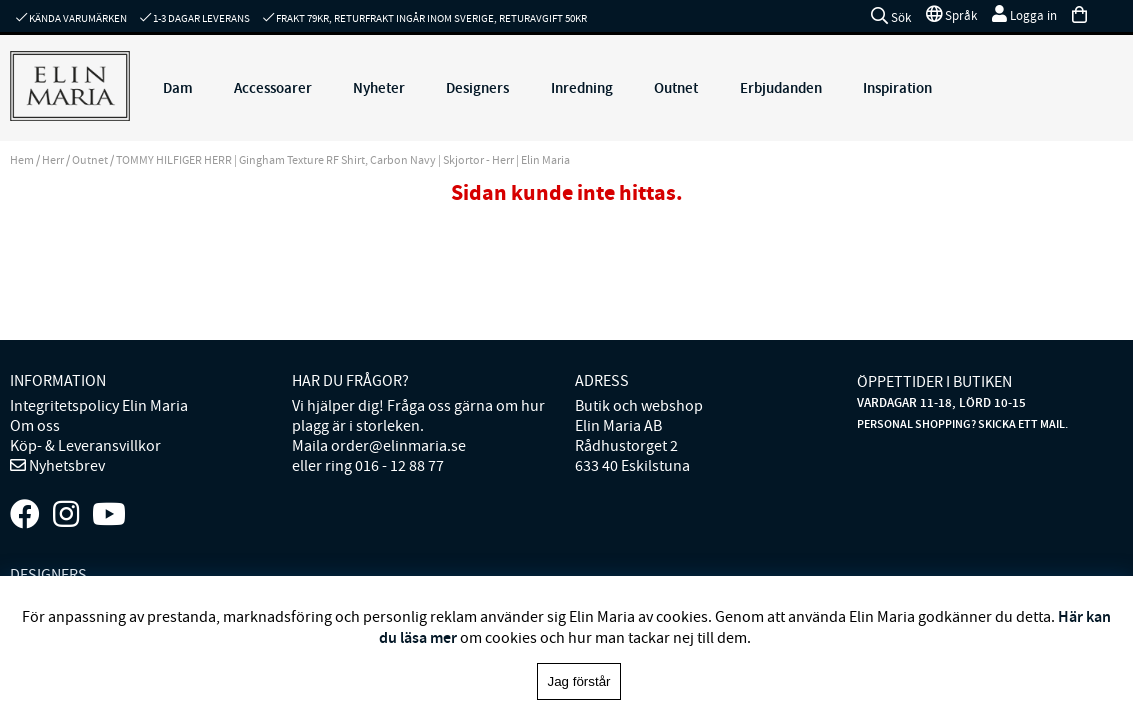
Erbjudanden (781, 88)
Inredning (582, 88)
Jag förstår (579, 681)
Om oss (35, 426)
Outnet (676, 88)
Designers (477, 88)
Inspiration (897, 88)
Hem (22, 160)
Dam (178, 88)
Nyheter (379, 88)
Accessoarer (273, 88)
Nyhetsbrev (65, 466)
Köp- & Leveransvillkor (85, 446)
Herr (53, 160)
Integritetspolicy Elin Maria (99, 406)
